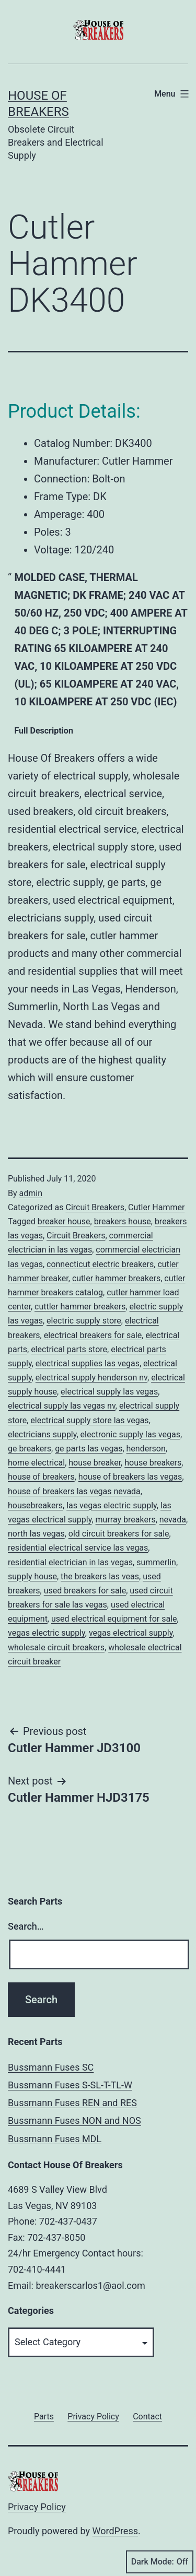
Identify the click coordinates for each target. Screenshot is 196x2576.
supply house (32, 1576)
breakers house (122, 1221)
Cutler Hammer (156, 1207)
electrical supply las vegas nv (62, 1406)
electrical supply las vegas (109, 1392)
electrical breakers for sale (93, 1335)
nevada (172, 1520)
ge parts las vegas (88, 1449)
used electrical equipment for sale (114, 1619)
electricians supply (42, 1434)
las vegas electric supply (111, 1505)
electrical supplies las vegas (88, 1363)
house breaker (94, 1463)
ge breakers (29, 1449)
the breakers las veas (100, 1576)
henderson (146, 1449)
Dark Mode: (159, 2562)
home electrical (36, 1463)
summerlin (156, 1562)
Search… (26, 1926)
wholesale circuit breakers (56, 1647)
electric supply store (84, 1321)
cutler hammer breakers (116, 1278)
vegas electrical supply (130, 1633)
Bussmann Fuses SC (51, 2067)
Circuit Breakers (94, 1207)
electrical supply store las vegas (89, 1420)
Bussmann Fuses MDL (54, 2138)
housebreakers (35, 1505)
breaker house (64, 1221)
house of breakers (41, 1477)
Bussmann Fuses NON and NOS (74, 2120)
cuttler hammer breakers (79, 1306)
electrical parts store (69, 1349)
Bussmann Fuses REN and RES (72, 2102)
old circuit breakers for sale (118, 1534)
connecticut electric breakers (100, 1264)
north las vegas (36, 1534)
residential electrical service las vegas (78, 1548)
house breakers (152, 1463)
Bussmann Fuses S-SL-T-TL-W (70, 2084)
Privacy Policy (37, 2506)
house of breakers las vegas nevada (74, 1491)
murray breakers (126, 1520)
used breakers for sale (85, 1591)
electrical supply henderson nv (91, 1377)
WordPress (115, 2530)
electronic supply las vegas (130, 1434)
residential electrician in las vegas (70, 1562)
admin (30, 1193)
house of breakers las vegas (130, 1477)
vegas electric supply (46, 1633)
